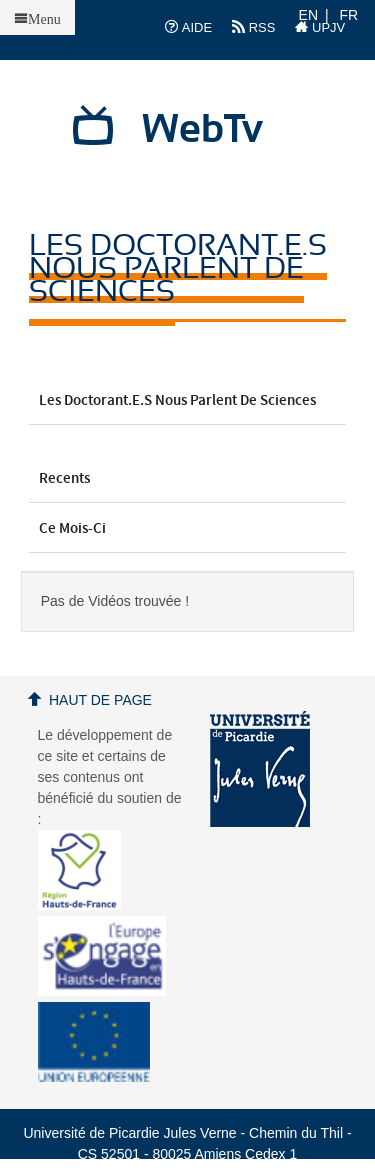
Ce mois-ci (188, 529)
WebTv (202, 130)
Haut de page (100, 700)
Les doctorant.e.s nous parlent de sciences (188, 405)
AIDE (188, 27)
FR (349, 15)
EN (308, 15)
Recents (188, 479)
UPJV (320, 27)
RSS (253, 27)
